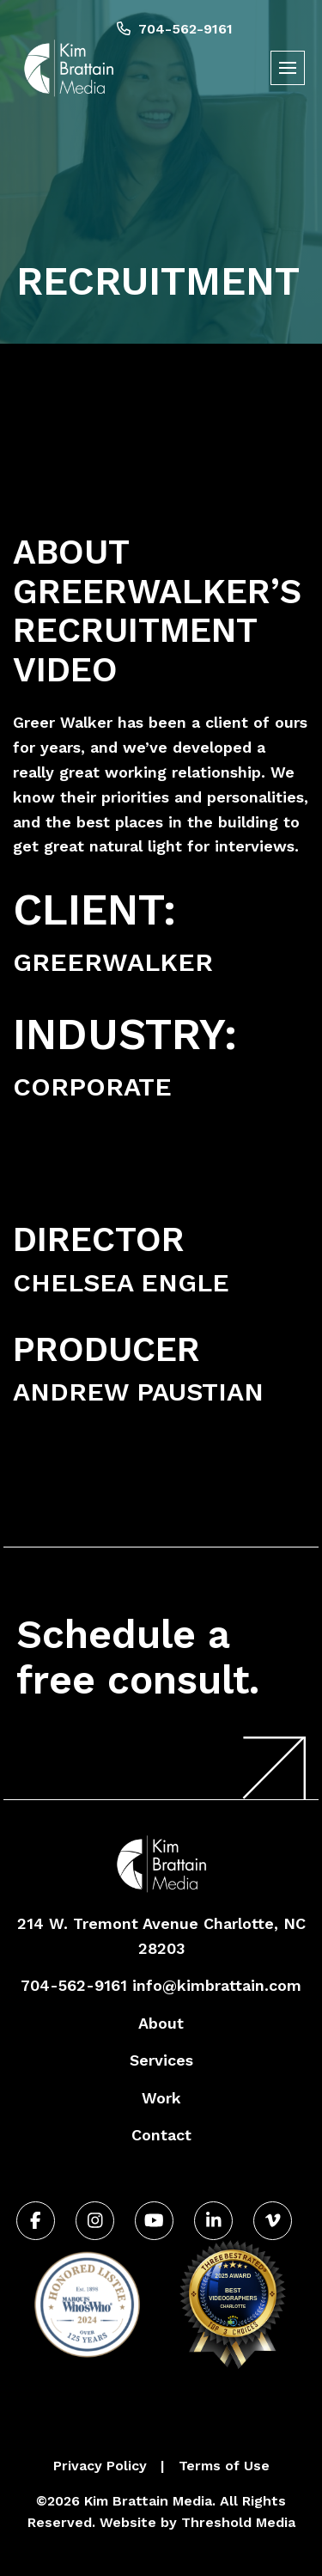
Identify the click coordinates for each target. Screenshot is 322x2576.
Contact (161, 2135)
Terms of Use (224, 2465)
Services (161, 2060)
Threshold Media (238, 2522)
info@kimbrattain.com (216, 1985)
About (161, 2023)
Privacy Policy (100, 2465)
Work (161, 2098)
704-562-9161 (175, 29)
